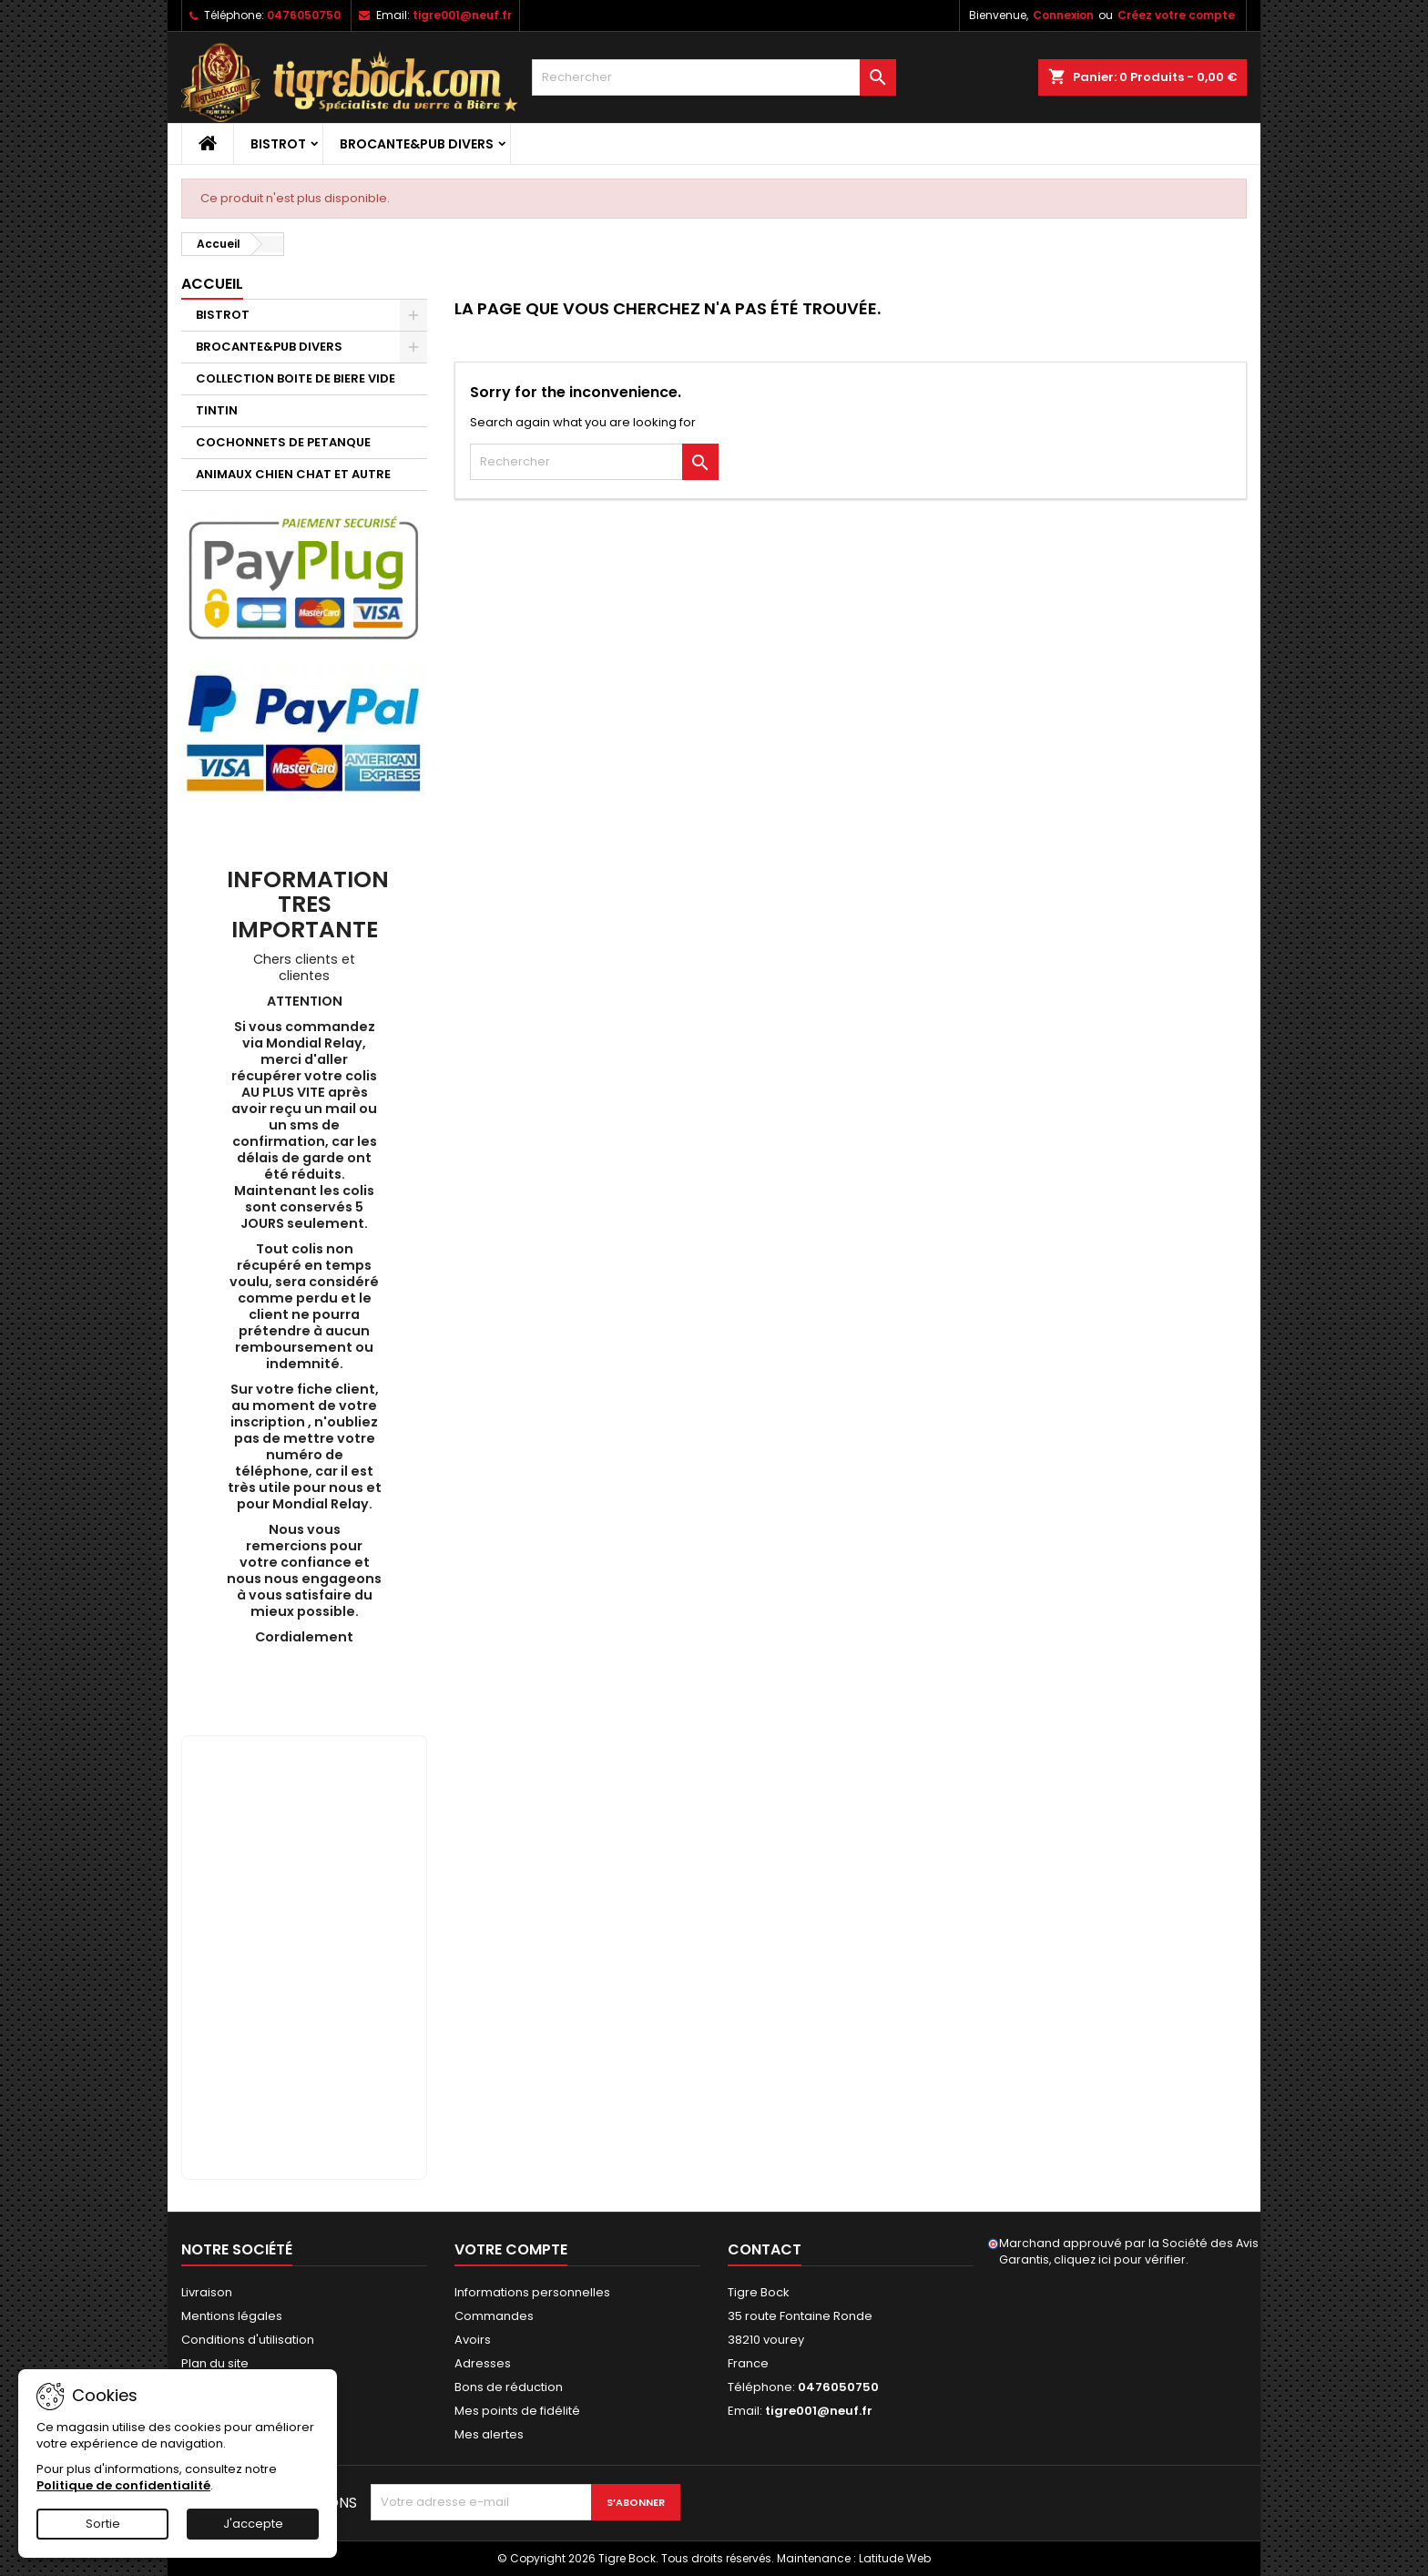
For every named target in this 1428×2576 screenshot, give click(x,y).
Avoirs (472, 2339)
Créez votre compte (1176, 15)
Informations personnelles (532, 2292)
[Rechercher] (714, 77)
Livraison (206, 2292)
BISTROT (278, 144)
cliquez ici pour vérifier (1120, 2259)
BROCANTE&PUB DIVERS (417, 144)
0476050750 (304, 15)
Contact (764, 2249)
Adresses (482, 2363)
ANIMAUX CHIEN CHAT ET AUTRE (293, 474)
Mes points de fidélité (517, 2410)
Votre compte (510, 2249)
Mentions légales (231, 2316)
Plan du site (215, 2363)
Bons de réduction (508, 2387)
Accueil (212, 283)
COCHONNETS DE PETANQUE (283, 442)
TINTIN (217, 410)
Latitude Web (895, 2558)
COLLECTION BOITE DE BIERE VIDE (295, 378)
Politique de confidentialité (123, 2485)
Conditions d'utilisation (247, 2339)
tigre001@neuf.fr (462, 15)
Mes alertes (489, 2434)
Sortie (103, 2523)
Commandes (494, 2316)
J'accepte (253, 2523)
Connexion (1063, 15)
